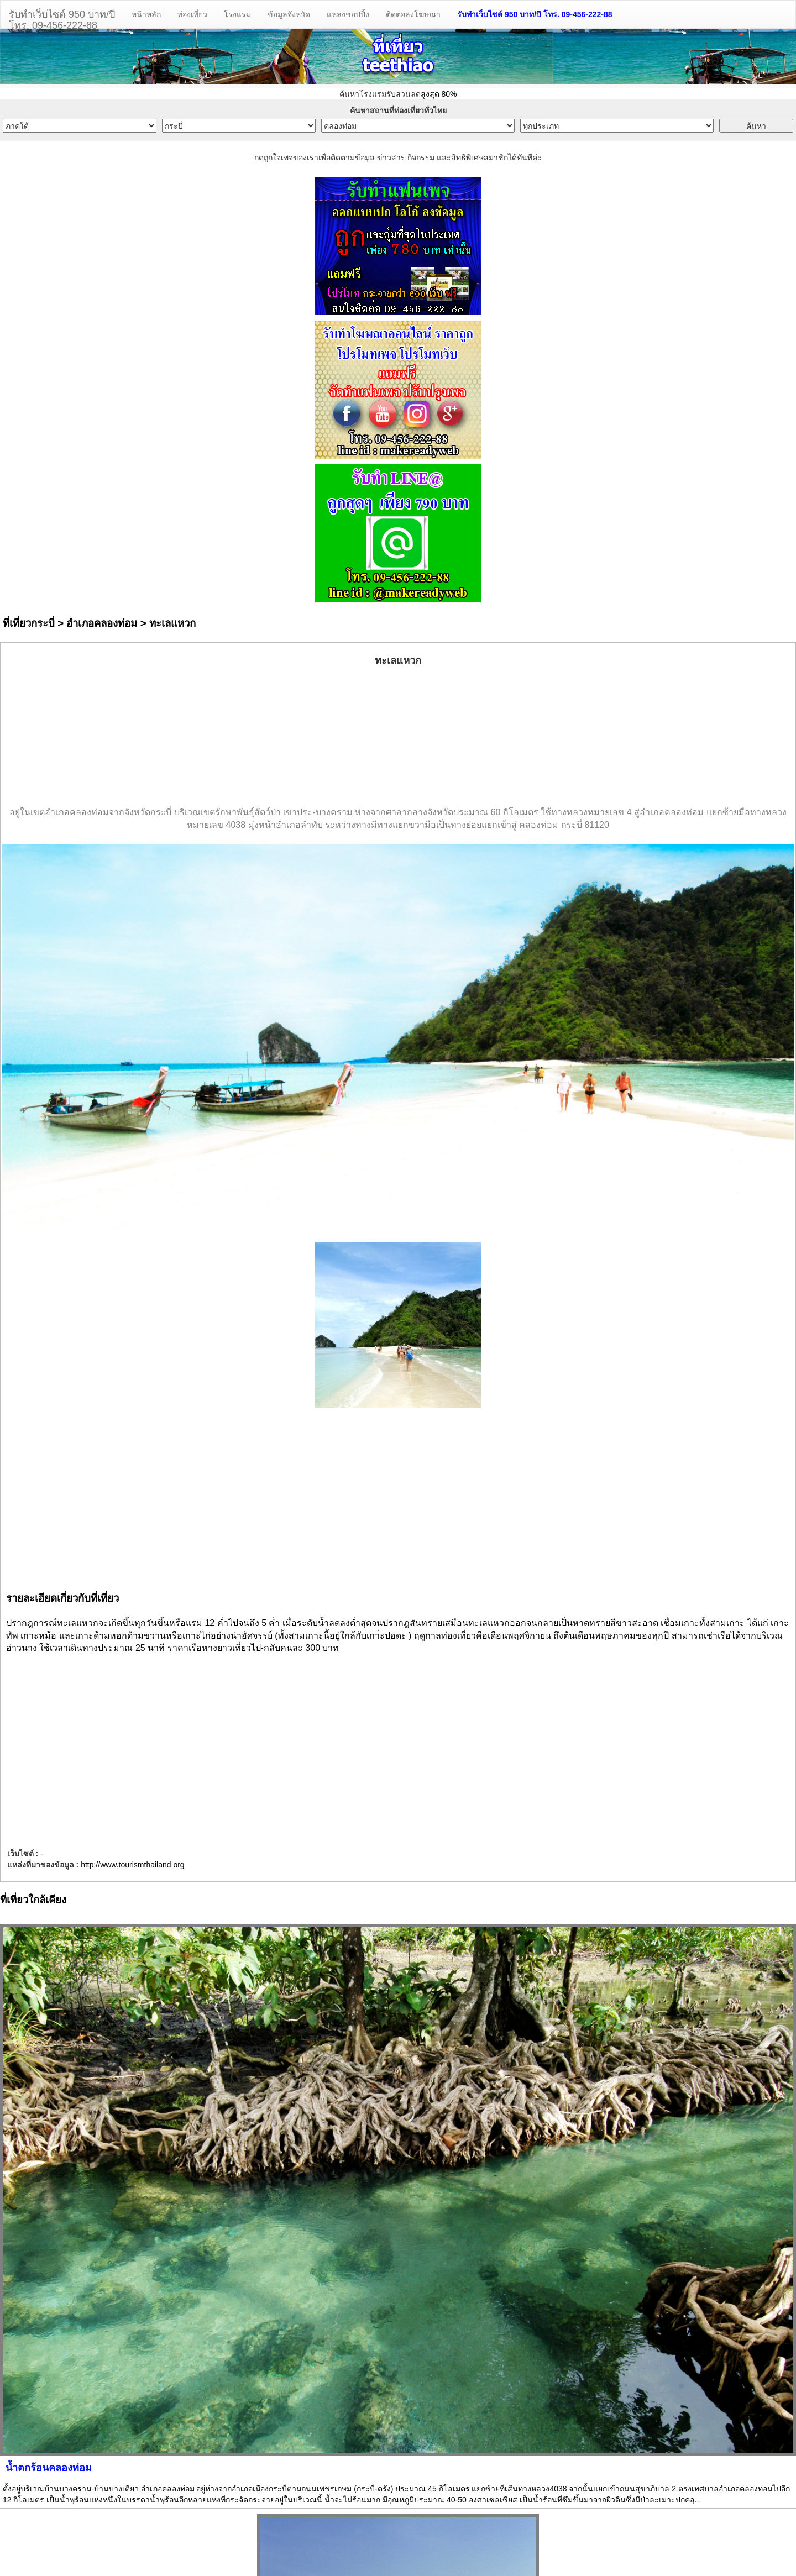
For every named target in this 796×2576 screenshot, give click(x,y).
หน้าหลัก (146, 14)
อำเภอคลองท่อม (101, 623)
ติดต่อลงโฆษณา (413, 14)
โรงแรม (237, 14)
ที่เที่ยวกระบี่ (29, 623)
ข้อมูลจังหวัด (289, 14)
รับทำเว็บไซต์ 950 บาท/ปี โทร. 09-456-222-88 (534, 14)
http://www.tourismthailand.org (133, 1864)
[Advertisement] (398, 737)
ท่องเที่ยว (192, 14)
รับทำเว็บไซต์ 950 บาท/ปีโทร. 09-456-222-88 (62, 18)
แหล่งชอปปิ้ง (348, 14)
